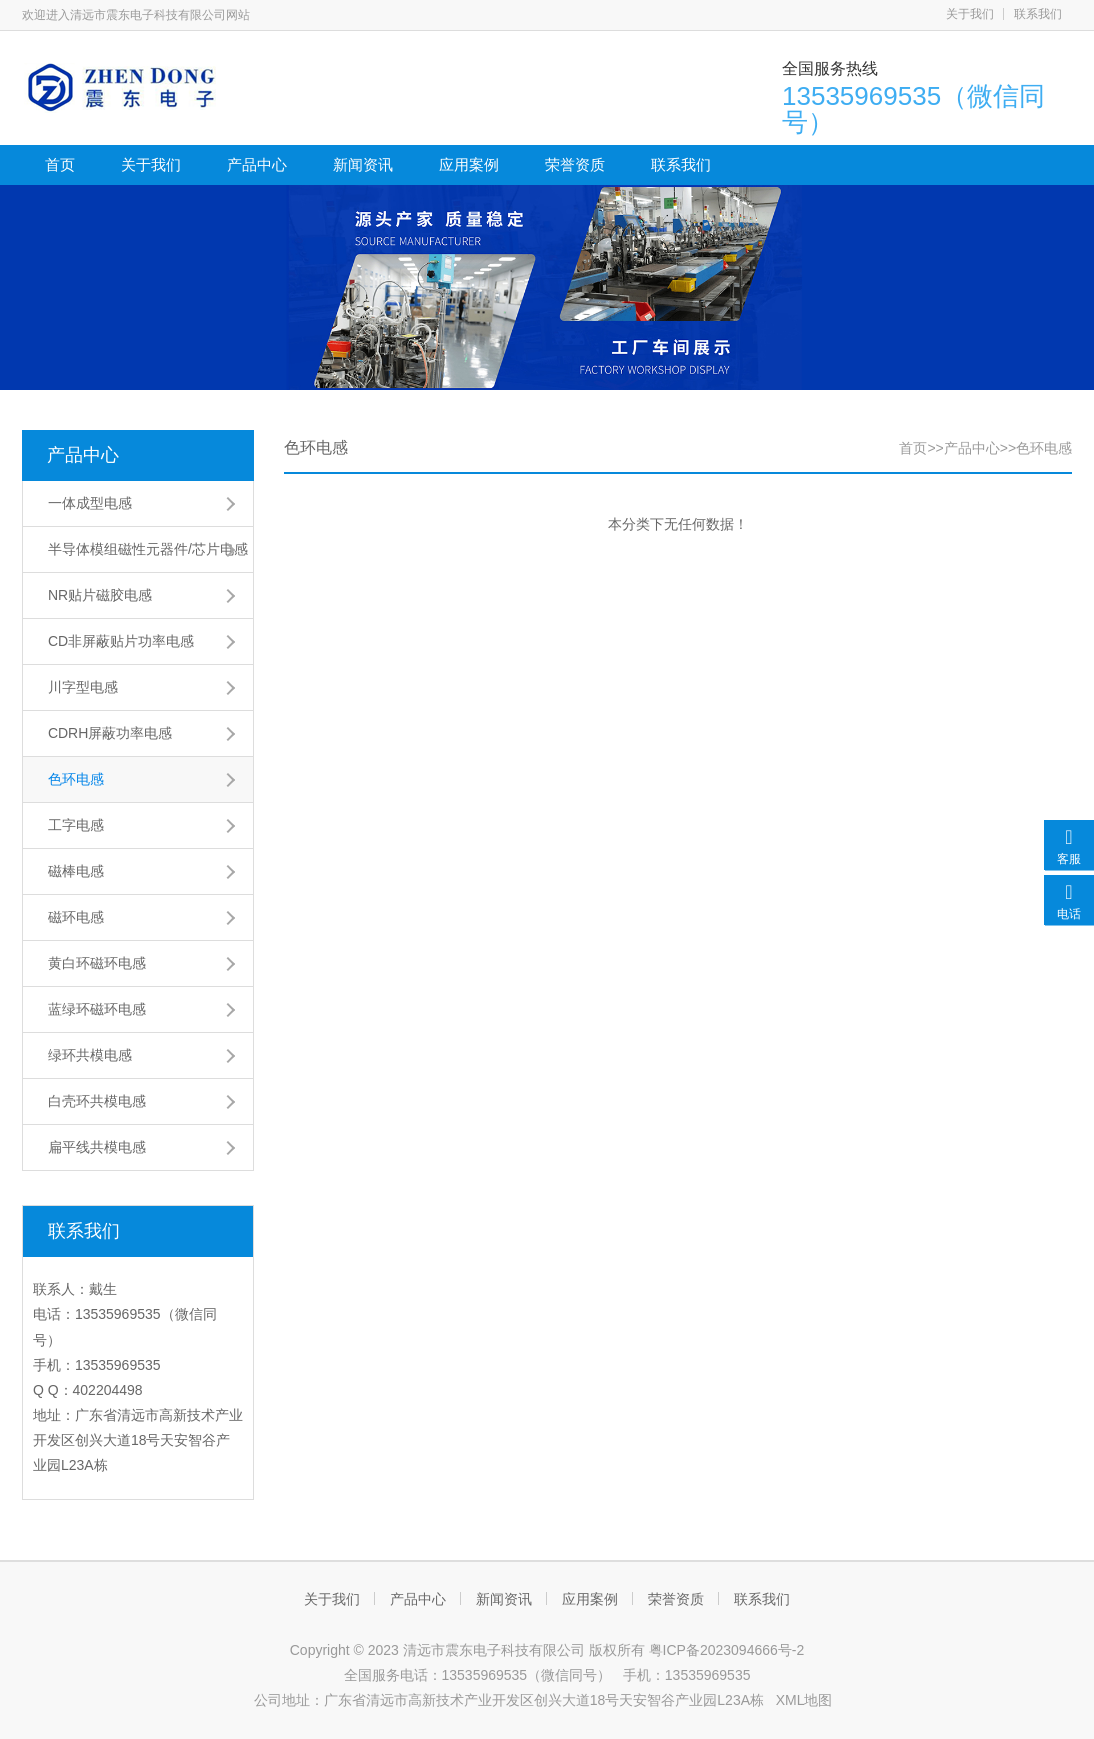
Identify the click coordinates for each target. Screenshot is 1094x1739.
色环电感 (76, 779)
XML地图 (804, 1700)
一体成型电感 (90, 503)
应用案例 (469, 164)
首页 (60, 164)
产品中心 (257, 164)
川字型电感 (83, 687)
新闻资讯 (363, 164)
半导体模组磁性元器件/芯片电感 (148, 549)
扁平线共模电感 (97, 1147)
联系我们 (1038, 14)
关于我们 (970, 14)
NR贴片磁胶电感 (100, 595)
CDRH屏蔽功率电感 (110, 733)
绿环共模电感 (90, 1055)
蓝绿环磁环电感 (97, 1009)
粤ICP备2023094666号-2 (727, 1650)
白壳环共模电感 (97, 1101)
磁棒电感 (76, 871)
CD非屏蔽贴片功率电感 (121, 641)
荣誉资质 (575, 164)
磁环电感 (76, 917)
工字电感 (76, 825)
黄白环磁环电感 (97, 963)
